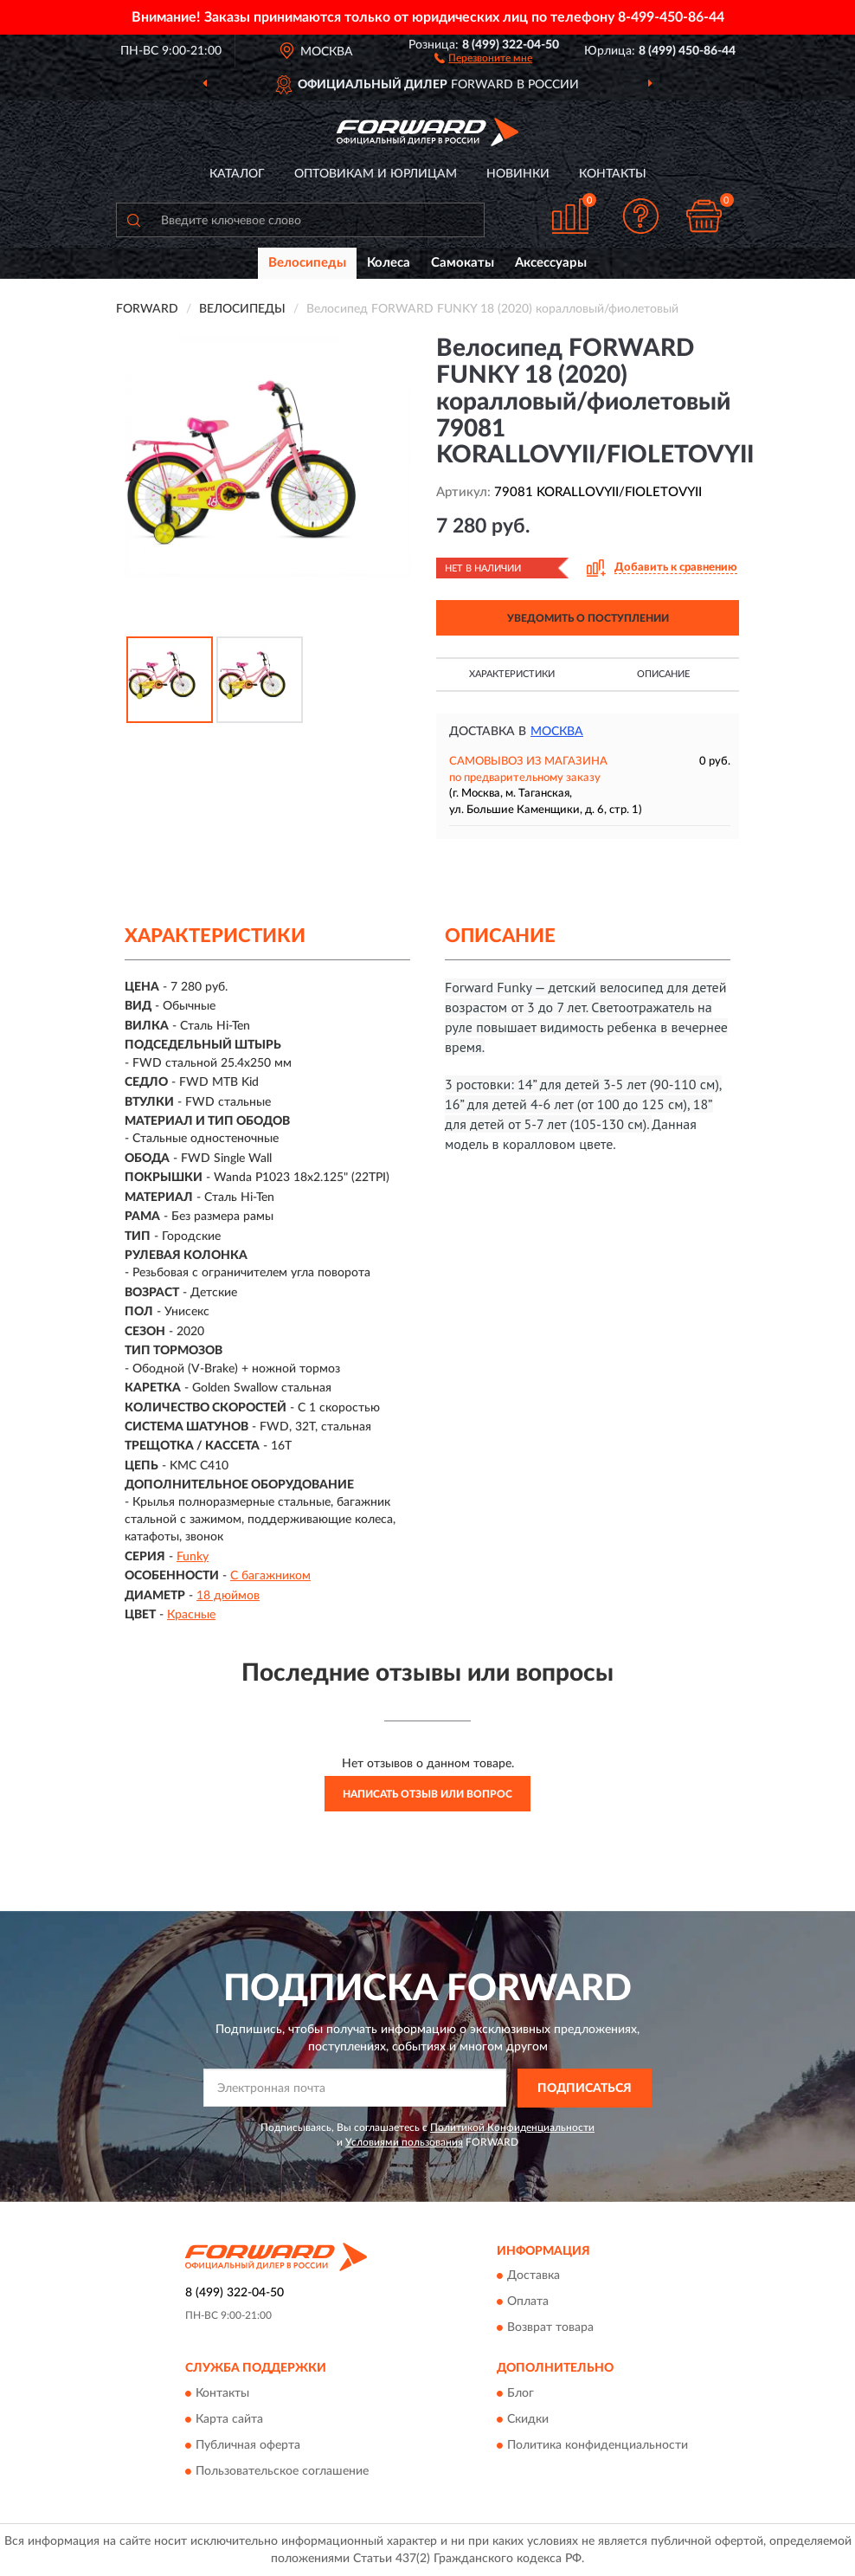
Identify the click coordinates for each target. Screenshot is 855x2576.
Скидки (528, 2419)
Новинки (518, 174)
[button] (483, 57)
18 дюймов (228, 1596)
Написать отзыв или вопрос (427, 1794)
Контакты (612, 174)
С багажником (270, 1576)
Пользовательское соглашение (282, 2471)
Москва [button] (556, 732)
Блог (520, 2393)
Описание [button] (663, 674)
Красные (191, 1615)
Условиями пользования (404, 2142)
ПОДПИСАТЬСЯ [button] (584, 2088)
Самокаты (462, 262)
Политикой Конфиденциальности (512, 2127)
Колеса (388, 262)
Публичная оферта (248, 2445)
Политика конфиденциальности (597, 2445)
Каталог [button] (237, 174)
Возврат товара (550, 2328)
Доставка (533, 2276)
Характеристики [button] (512, 674)
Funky (193, 1557)
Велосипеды (307, 262)
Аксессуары (551, 262)
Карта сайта (229, 2419)
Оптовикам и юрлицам (375, 174)
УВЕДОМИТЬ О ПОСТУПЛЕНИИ (588, 618)
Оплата (528, 2302)
